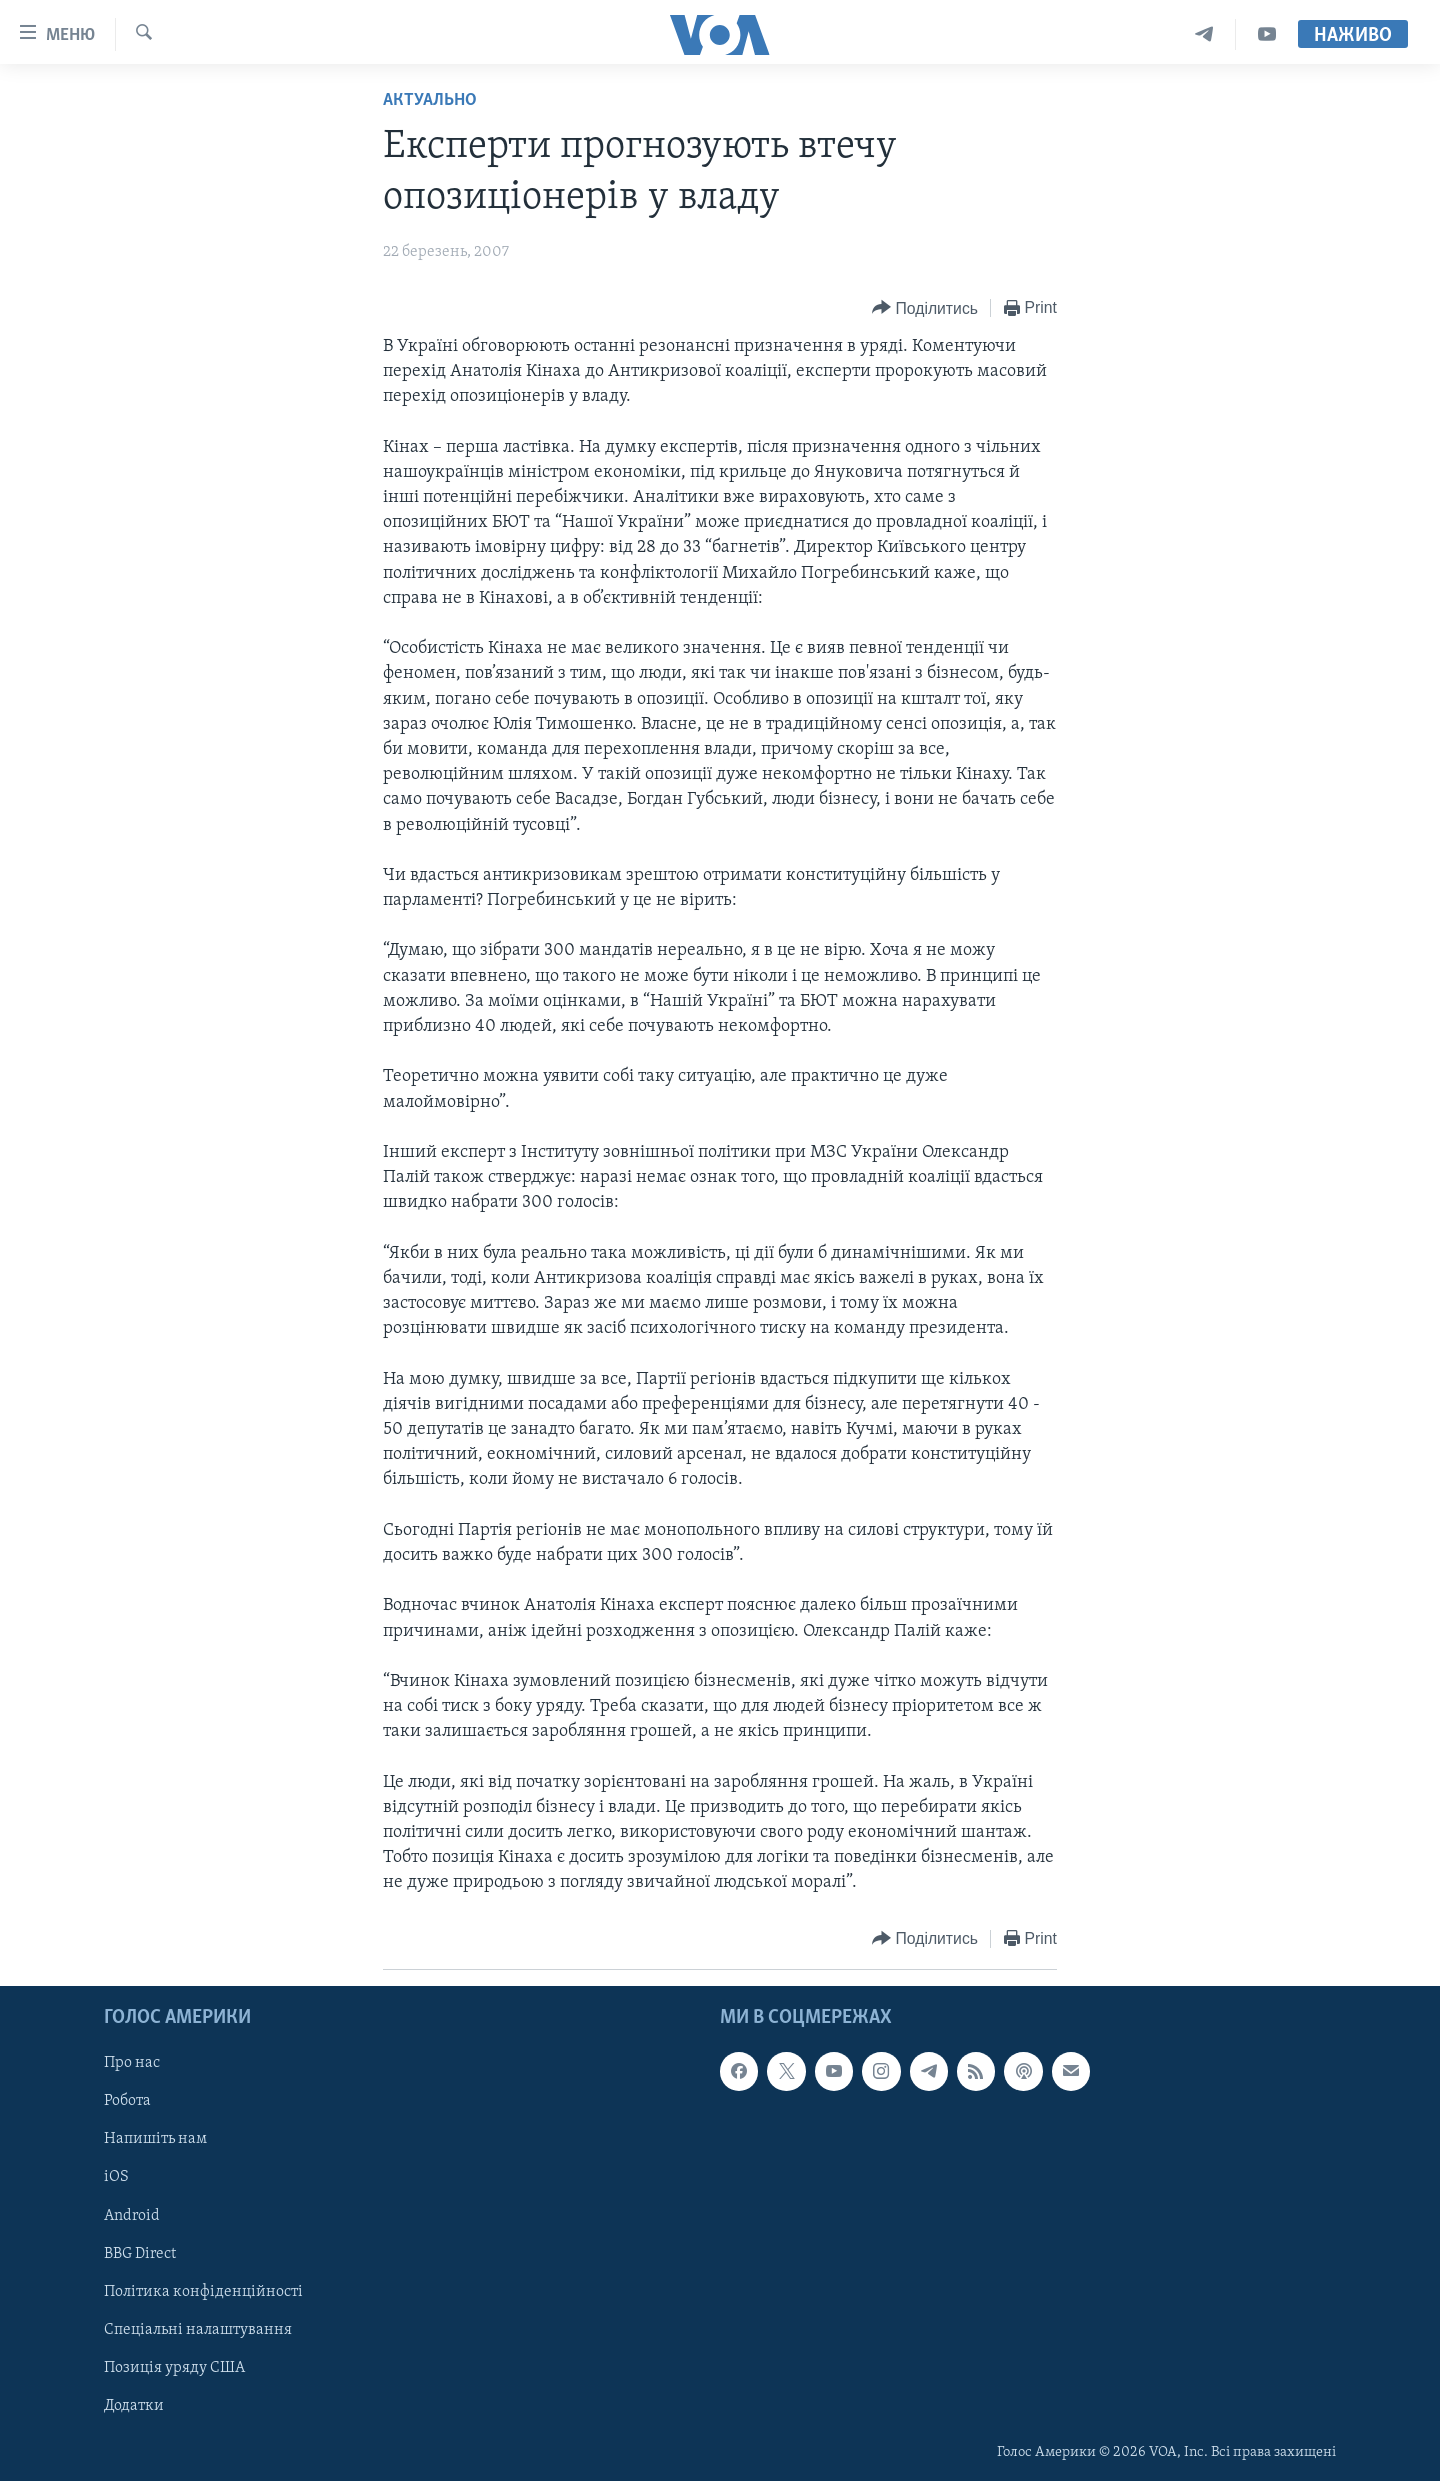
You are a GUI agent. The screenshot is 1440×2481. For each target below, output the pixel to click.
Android (132, 2215)
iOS (116, 2177)
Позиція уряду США (174, 2367)
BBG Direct (140, 2253)
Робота (127, 2101)
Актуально (430, 100)
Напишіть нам (155, 2139)
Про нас (132, 2063)
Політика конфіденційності (203, 2291)
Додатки (134, 2405)
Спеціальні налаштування (198, 2329)
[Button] (925, 308)
